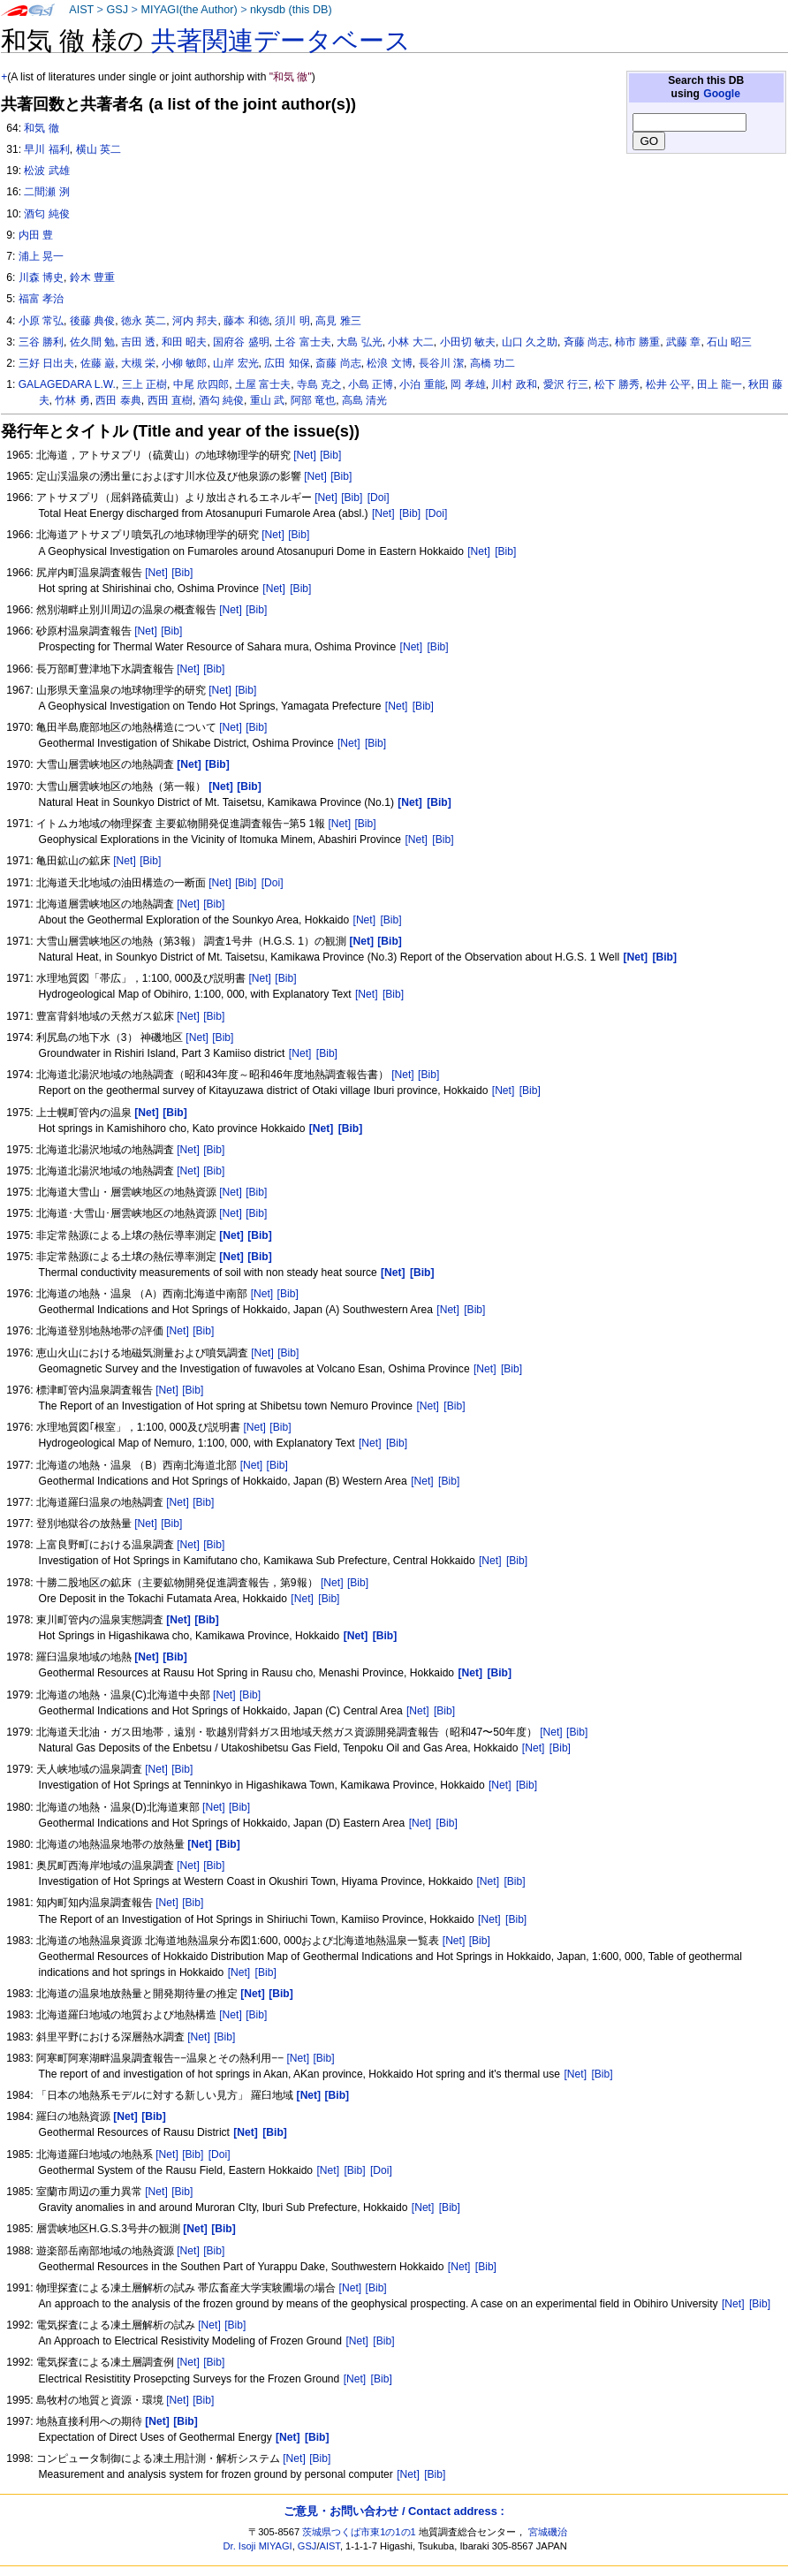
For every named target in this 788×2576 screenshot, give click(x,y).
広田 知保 (286, 363)
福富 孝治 (41, 299)
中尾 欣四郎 (201, 384)
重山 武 (267, 400)
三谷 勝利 (41, 342)
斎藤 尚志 (337, 363)
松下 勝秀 (617, 384)
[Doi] (378, 497)
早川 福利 (46, 149)
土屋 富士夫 (263, 384)
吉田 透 (138, 342)
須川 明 (292, 321)
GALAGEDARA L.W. (67, 384)
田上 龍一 (719, 384)
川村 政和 (513, 384)
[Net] (304, 455)
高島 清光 (364, 400)
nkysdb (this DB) (291, 10)
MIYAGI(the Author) (188, 10)
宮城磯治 (547, 2532)
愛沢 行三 (565, 384)
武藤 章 (683, 342)
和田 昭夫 (184, 342)
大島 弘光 (359, 342)
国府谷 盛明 (241, 342)
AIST (81, 10)
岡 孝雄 (468, 384)
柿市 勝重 (637, 342)
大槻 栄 (138, 363)
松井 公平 (668, 384)
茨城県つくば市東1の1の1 (359, 2532)
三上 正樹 (144, 384)
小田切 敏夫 (468, 342)
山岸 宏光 (235, 363)
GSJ (117, 10)
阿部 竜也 (313, 400)
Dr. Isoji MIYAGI (258, 2546)
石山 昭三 (729, 342)
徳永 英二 (143, 321)
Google (721, 93)
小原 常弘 (41, 321)
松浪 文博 (389, 363)
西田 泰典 (117, 400)
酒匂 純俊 (46, 214)
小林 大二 (410, 342)
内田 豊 (36, 235)
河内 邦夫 (194, 321)
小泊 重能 (421, 384)
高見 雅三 (337, 321)
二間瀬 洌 (46, 192)
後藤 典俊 (92, 321)
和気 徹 (41, 128)
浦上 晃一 (41, 256)
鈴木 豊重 (92, 277)
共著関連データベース (281, 41)
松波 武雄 (46, 170)
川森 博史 (41, 277)
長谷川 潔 (441, 363)
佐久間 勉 (92, 342)
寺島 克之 (319, 384)
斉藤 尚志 (586, 342)
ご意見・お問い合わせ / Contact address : (394, 2511)
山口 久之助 (529, 342)
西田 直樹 (170, 400)
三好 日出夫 (46, 363)
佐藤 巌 (97, 363)
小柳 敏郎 (184, 363)
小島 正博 (370, 384)
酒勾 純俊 (221, 400)
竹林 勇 (72, 400)
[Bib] (330, 455)
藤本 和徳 (246, 321)
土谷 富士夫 (302, 342)
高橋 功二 (492, 363)
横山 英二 (98, 149)
